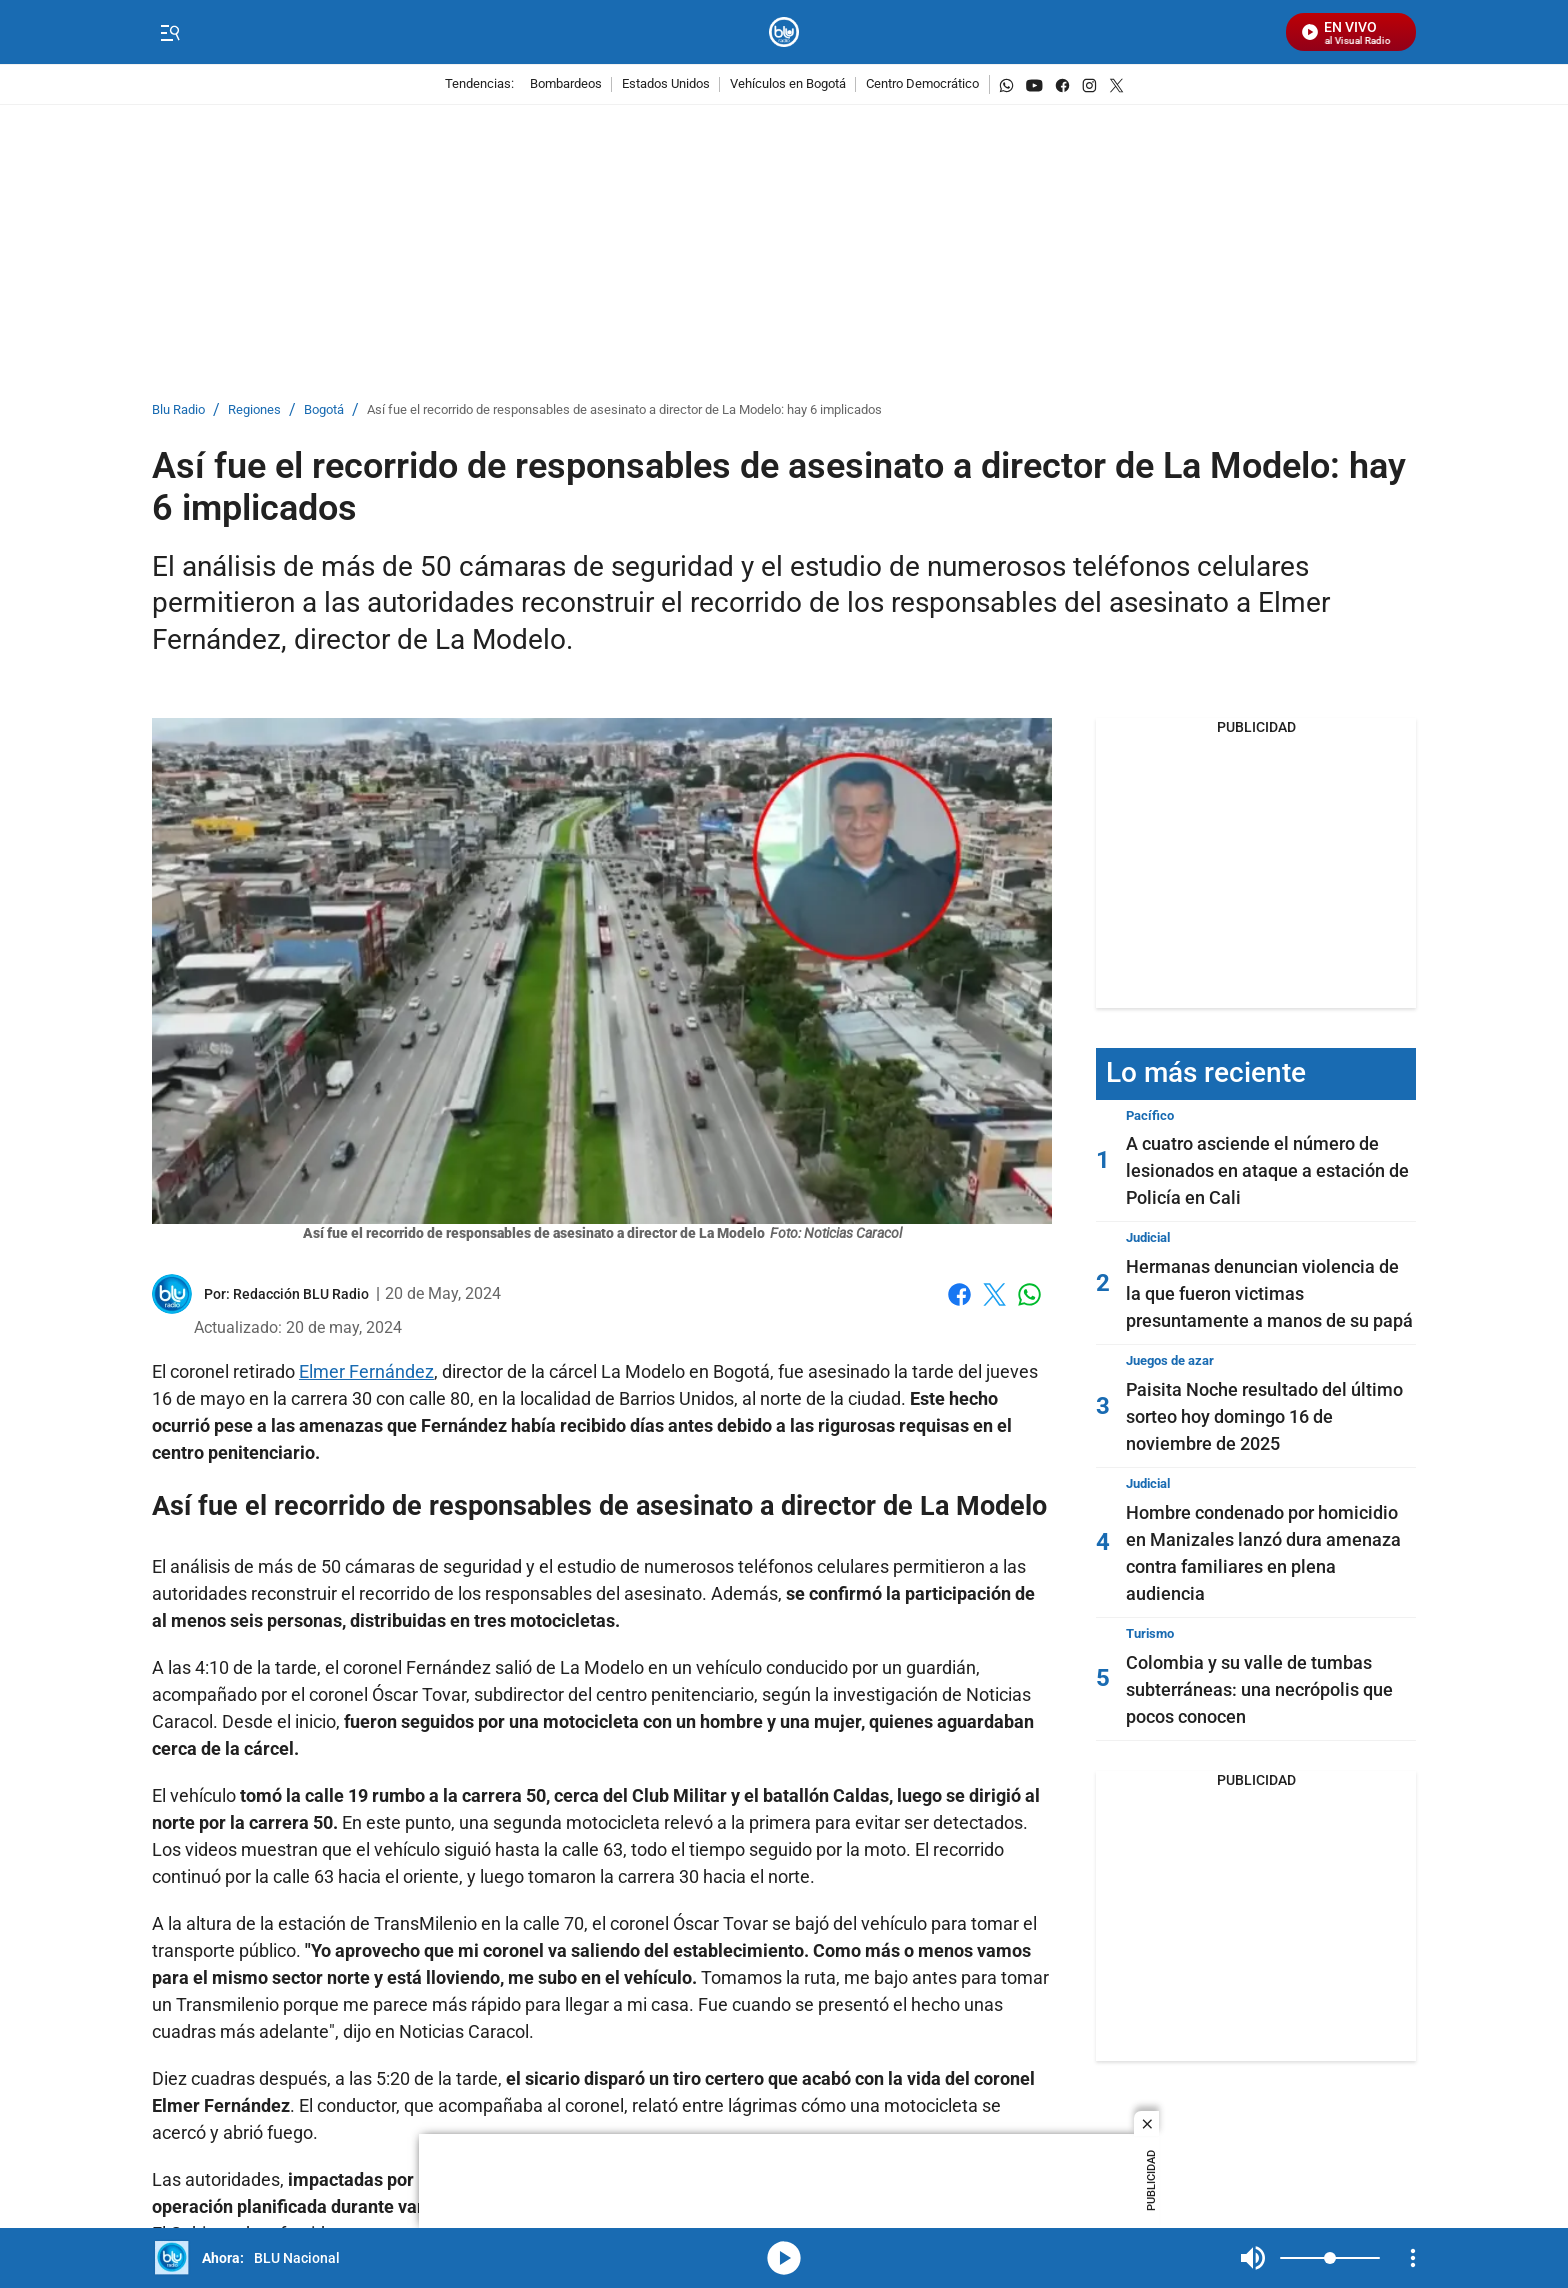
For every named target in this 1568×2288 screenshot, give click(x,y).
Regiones (254, 410)
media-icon (784, 2258)
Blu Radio (178, 410)
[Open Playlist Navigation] (1413, 2258)
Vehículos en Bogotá (788, 84)
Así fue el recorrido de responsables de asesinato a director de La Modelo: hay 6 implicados (624, 410)
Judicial (1148, 1237)
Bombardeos (566, 84)
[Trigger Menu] (169, 33)
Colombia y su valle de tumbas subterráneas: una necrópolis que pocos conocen (1259, 1689)
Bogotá (324, 410)
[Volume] (1330, 2258)
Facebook (959, 1294)
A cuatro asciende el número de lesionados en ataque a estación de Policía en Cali (1267, 1170)
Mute (1253, 2258)
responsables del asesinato (593, 1593)
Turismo (1150, 1633)
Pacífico (1150, 1115)
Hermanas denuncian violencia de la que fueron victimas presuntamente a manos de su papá (1269, 1293)
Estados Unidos (666, 84)
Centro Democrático (922, 84)
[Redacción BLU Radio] (301, 1294)
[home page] (784, 32)
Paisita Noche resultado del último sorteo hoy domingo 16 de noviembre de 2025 (1264, 1416)
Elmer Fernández (366, 1371)
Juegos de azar (1170, 1360)
